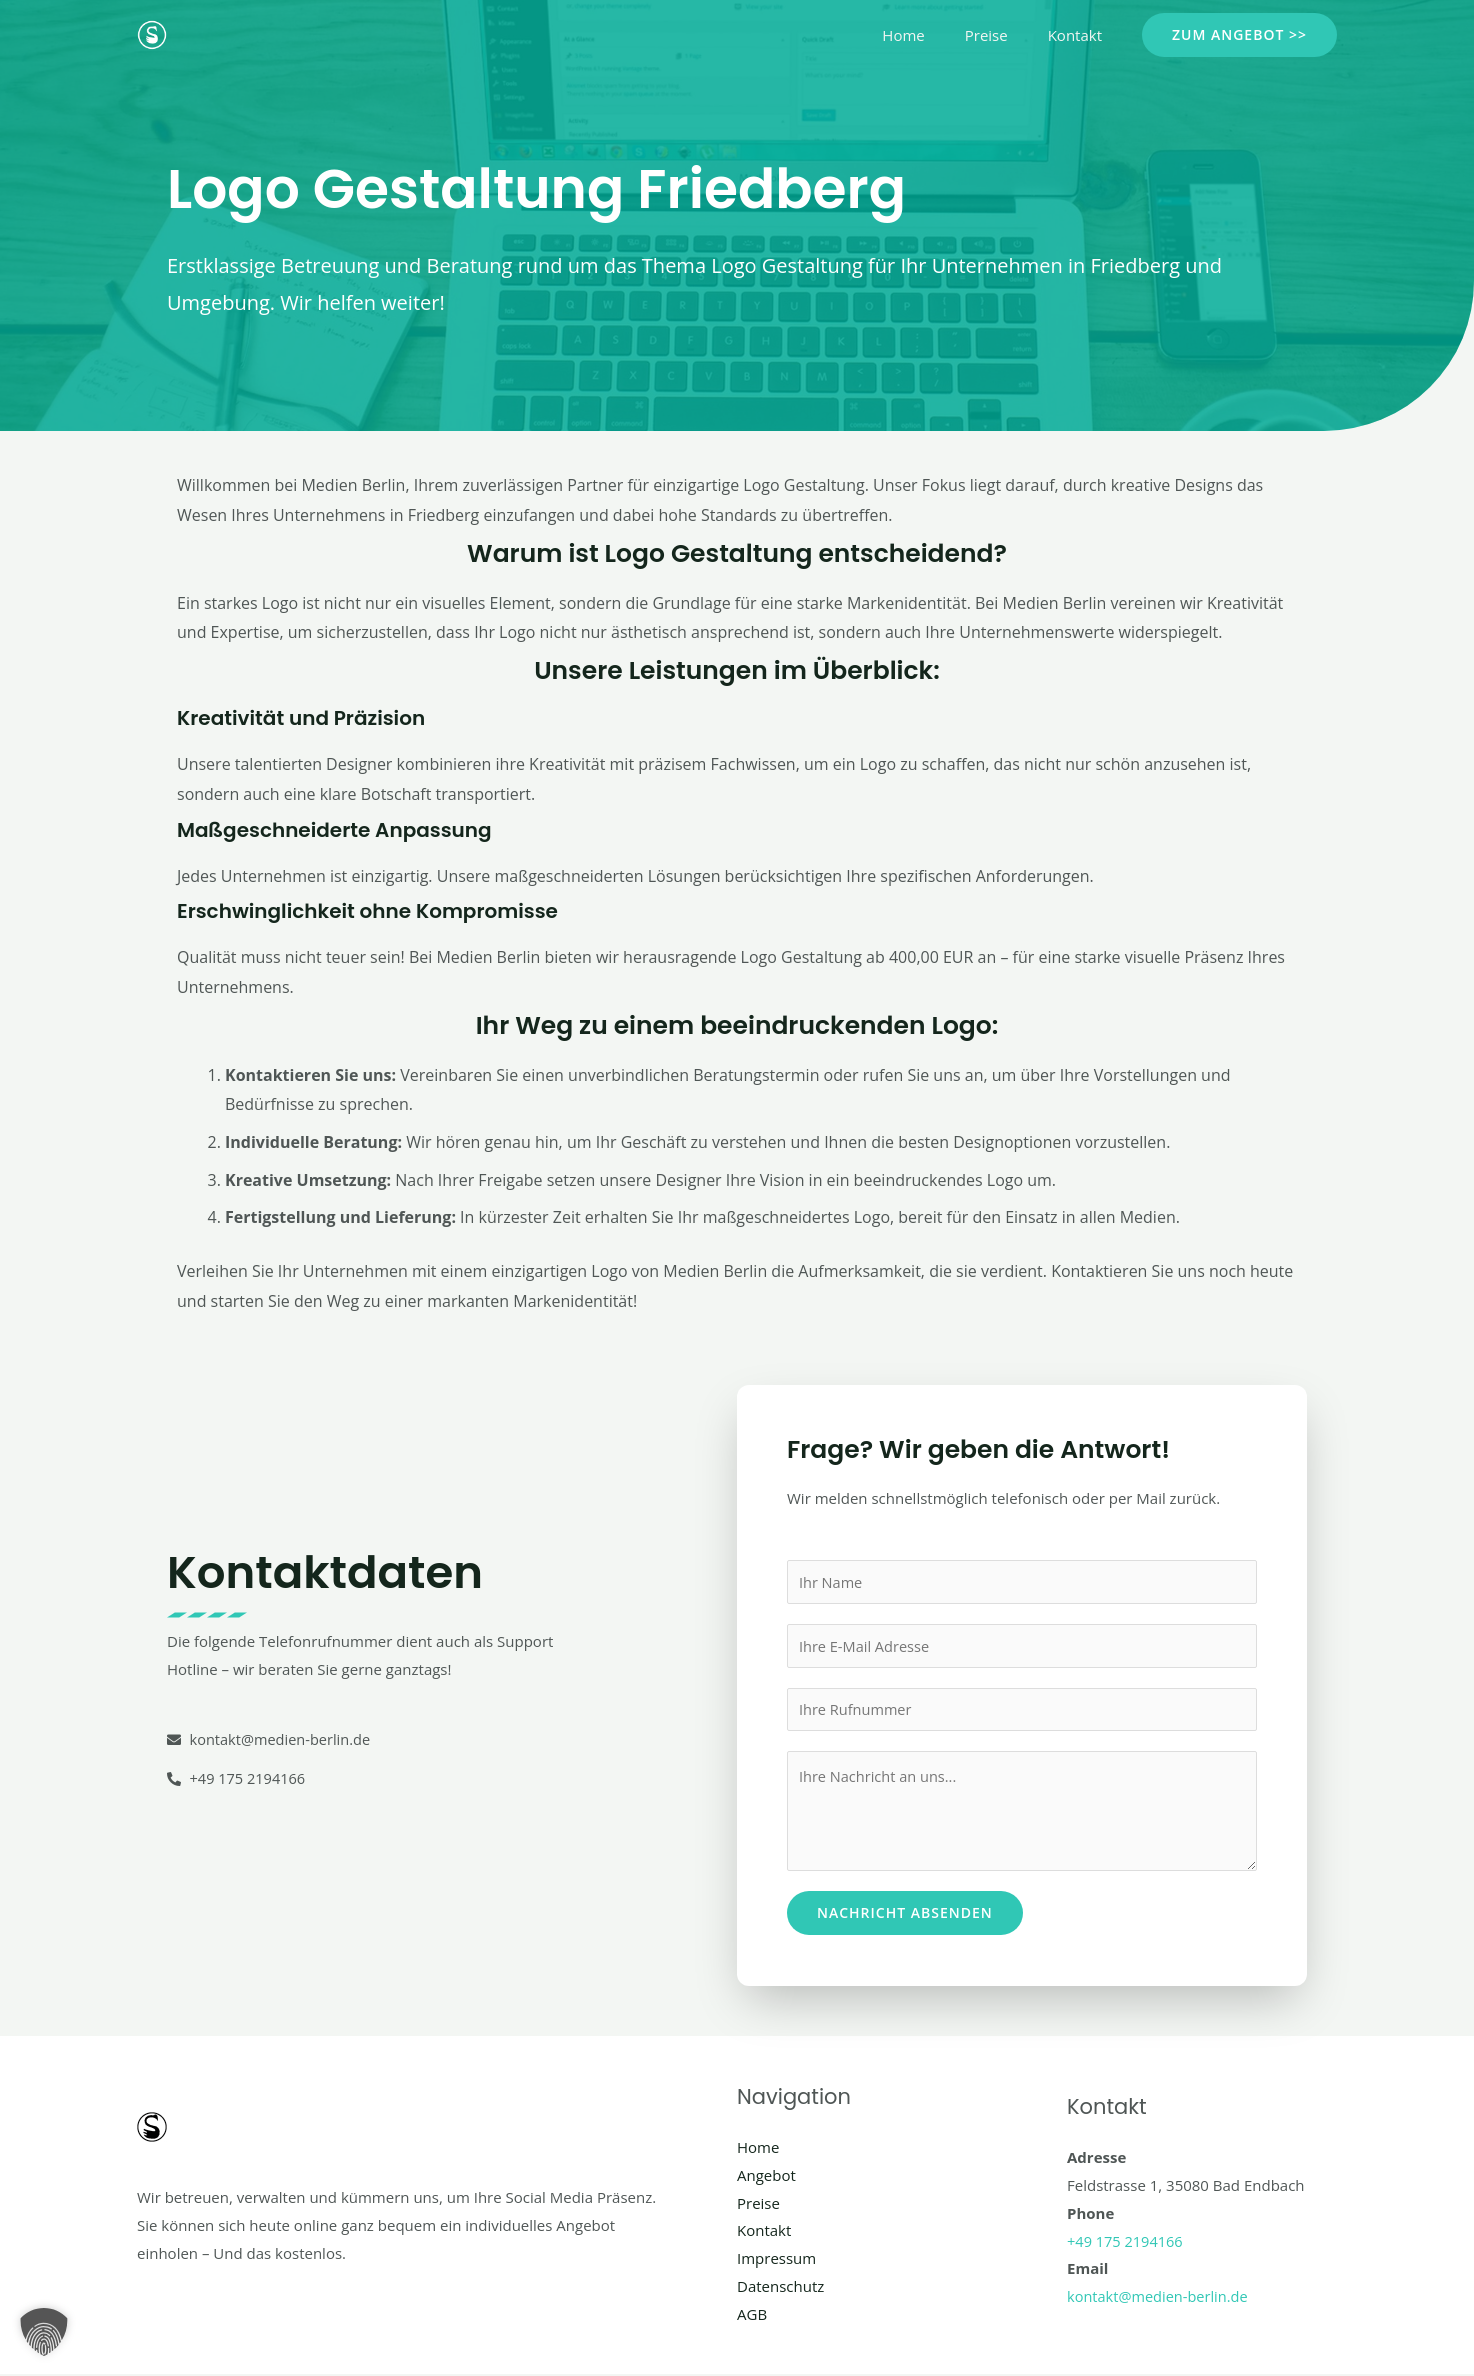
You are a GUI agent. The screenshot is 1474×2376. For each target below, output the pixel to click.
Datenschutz (780, 2288)
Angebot (766, 2177)
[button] (1239, 35)
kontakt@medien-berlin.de (1160, 2298)
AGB (752, 2316)
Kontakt (1080, 35)
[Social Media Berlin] (152, 33)
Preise (1001, 35)
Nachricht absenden (905, 1914)
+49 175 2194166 (1126, 2243)
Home (928, 35)
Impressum (776, 2260)
